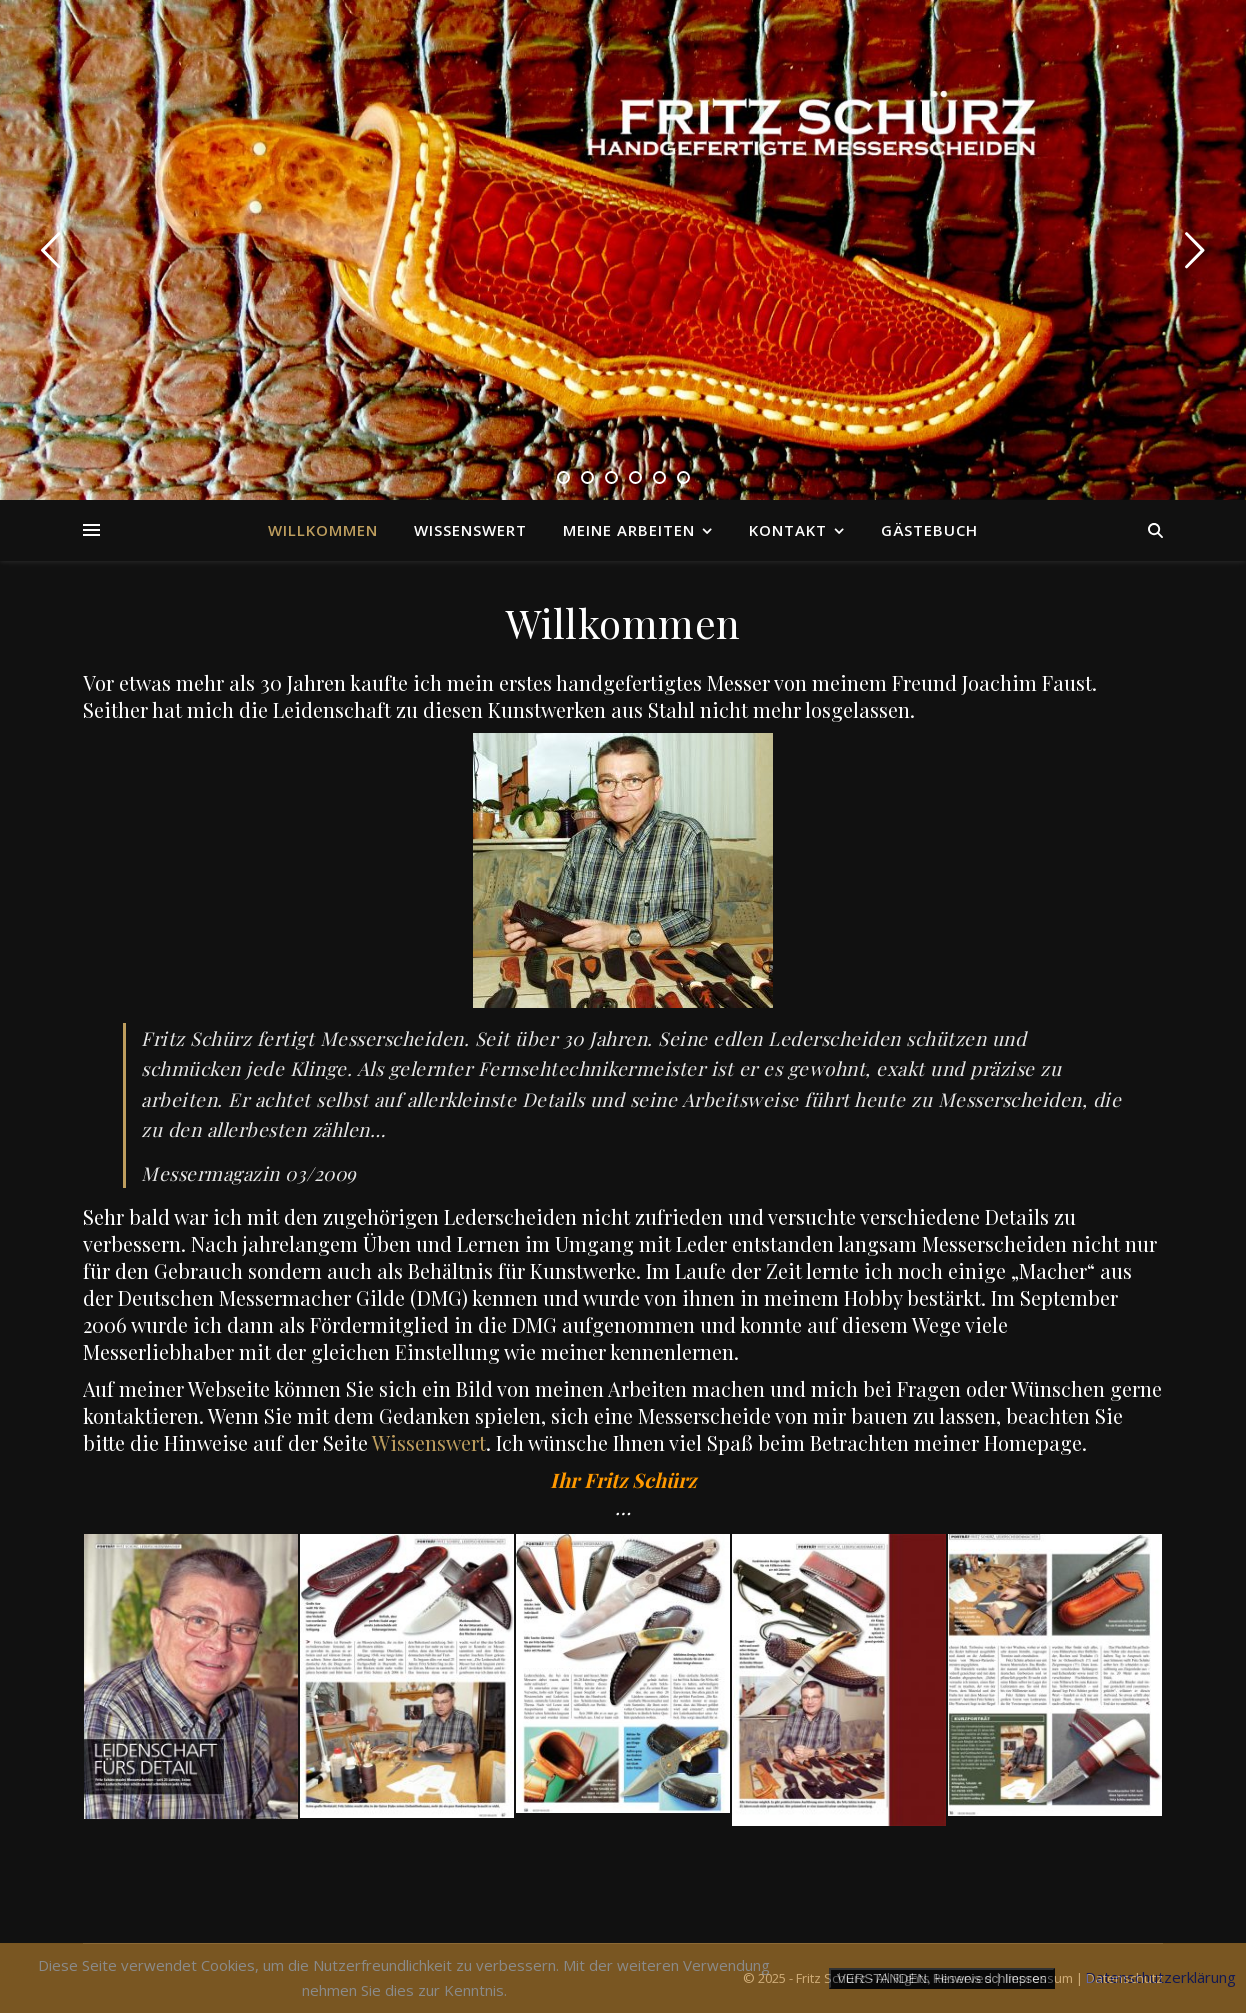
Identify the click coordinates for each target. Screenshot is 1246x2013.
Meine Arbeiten (629, 530)
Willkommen (323, 530)
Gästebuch (929, 530)
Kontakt (788, 530)
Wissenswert (470, 530)
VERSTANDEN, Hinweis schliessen (942, 1978)
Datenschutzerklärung (1160, 1977)
